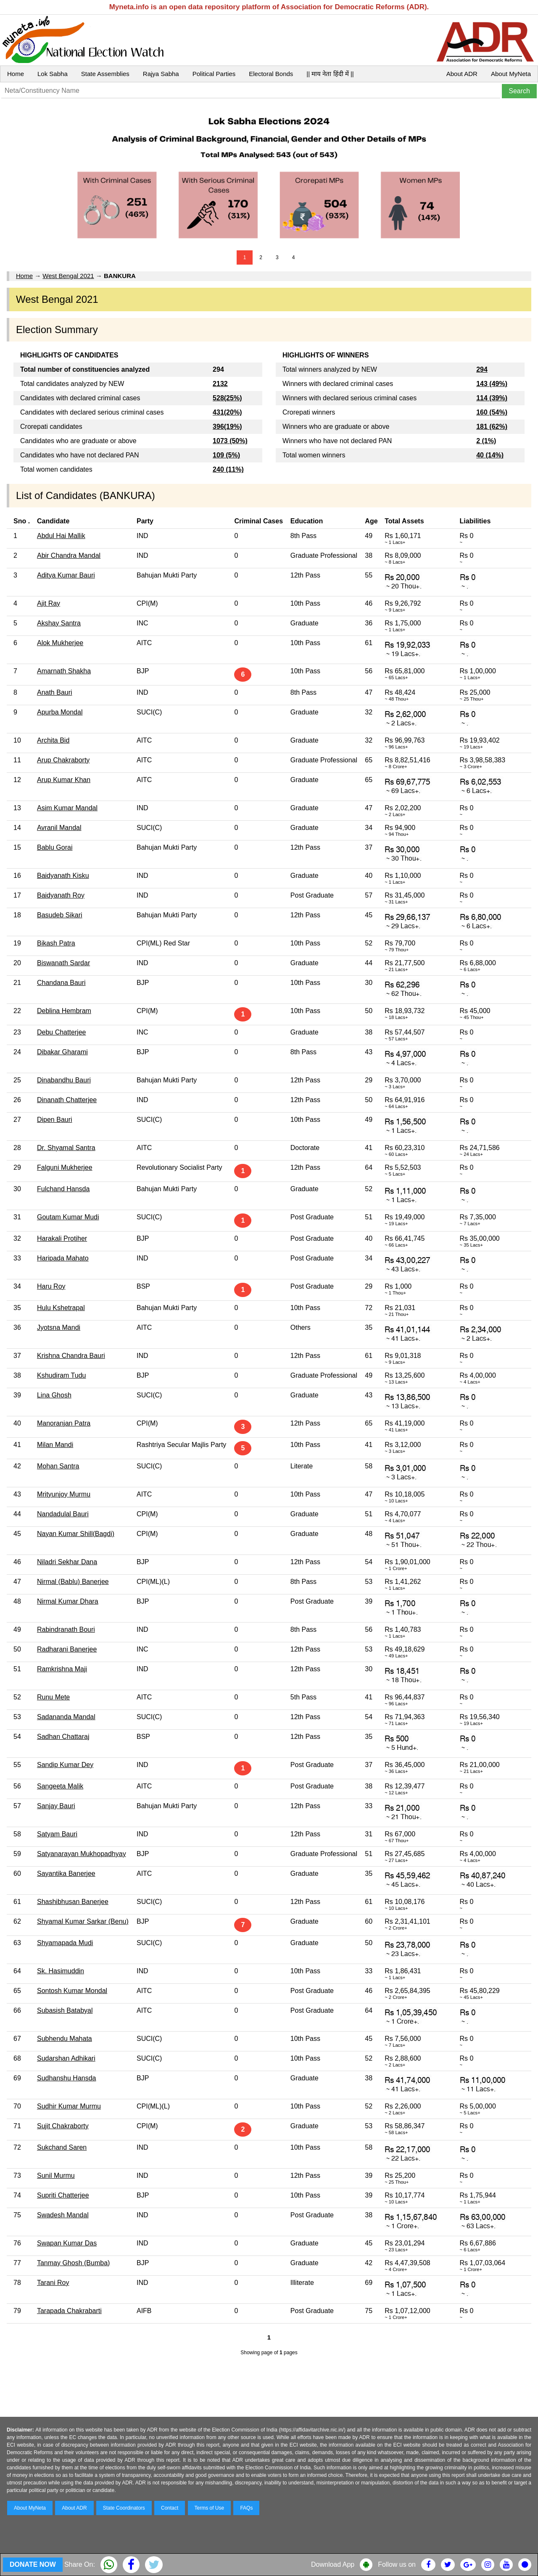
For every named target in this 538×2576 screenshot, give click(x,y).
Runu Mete (53, 1697)
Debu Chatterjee (61, 1032)
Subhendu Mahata (64, 2038)
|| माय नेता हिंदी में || (329, 73)
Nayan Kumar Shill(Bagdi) (75, 1533)
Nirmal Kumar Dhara (67, 1601)
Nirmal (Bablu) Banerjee (73, 1581)
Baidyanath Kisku (63, 875)
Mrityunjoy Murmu (63, 1494)
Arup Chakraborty (63, 760)
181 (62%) (491, 426)
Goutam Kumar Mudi (68, 1217)
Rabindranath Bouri (66, 1629)
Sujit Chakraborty (63, 2126)
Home (15, 73)
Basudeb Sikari (59, 915)
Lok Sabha (52, 73)
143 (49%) (491, 383)
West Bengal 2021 (68, 275)
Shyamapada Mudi (65, 1942)
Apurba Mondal (60, 712)
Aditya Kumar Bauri (66, 575)
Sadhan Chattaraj (63, 1736)
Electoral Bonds (271, 73)
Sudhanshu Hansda (66, 2078)
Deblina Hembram (64, 1010)
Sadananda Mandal (66, 1716)
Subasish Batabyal (65, 2010)
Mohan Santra (58, 1466)
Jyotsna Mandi (58, 1327)
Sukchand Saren (62, 2147)
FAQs (246, 2508)
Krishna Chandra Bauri (71, 1355)
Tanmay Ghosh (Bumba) (73, 2262)
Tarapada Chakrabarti (69, 2310)
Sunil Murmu (56, 2175)
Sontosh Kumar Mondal (72, 1990)
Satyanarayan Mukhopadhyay (81, 1853)
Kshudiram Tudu (61, 1375)
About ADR (461, 73)
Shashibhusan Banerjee (72, 1901)
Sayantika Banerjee (66, 1873)
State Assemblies (105, 73)
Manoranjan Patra (63, 1423)
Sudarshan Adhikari (66, 2058)
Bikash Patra (56, 943)
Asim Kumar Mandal (67, 807)
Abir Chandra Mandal (68, 555)
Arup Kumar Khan (63, 779)
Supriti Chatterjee (63, 2195)
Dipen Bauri (54, 1119)
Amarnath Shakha (64, 671)
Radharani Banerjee (67, 1649)
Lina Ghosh (54, 1395)
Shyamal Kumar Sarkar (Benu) (83, 1921)
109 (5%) (226, 455)
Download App (332, 2564)
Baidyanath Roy (60, 895)
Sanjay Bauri (56, 1805)
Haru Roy (51, 1286)
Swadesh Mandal (63, 2215)
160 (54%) (491, 412)
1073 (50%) (230, 440)
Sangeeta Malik (60, 1786)
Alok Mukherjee (60, 642)
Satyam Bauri (57, 1834)
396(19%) (227, 426)
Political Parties (214, 73)
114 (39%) (491, 398)
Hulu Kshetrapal (61, 1307)
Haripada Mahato (63, 1258)
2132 (220, 383)
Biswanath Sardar (63, 962)
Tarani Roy (53, 2282)
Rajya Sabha (161, 73)
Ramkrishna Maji (62, 1669)
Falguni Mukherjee (64, 1167)
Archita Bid (53, 740)
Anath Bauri (54, 692)
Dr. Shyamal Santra (66, 1147)
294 (482, 369)
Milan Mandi (55, 1444)
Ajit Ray (48, 603)
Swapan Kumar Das (67, 2243)
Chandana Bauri (61, 982)
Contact (169, 2508)
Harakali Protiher (62, 1238)
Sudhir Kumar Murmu (69, 2106)
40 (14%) (490, 455)
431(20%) (227, 412)
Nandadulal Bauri (63, 1514)
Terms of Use (209, 2508)
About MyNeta (511, 73)
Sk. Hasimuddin (60, 1971)
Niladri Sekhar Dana (67, 1561)
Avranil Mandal (59, 827)
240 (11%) (228, 469)
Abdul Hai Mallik (61, 535)
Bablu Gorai (55, 847)
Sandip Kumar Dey (65, 1764)
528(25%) (227, 398)
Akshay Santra (59, 623)
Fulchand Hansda (63, 1188)
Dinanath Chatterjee (67, 1099)
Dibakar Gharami (62, 1052)
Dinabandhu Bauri (64, 1080)
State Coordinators (124, 2508)
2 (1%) (486, 440)
